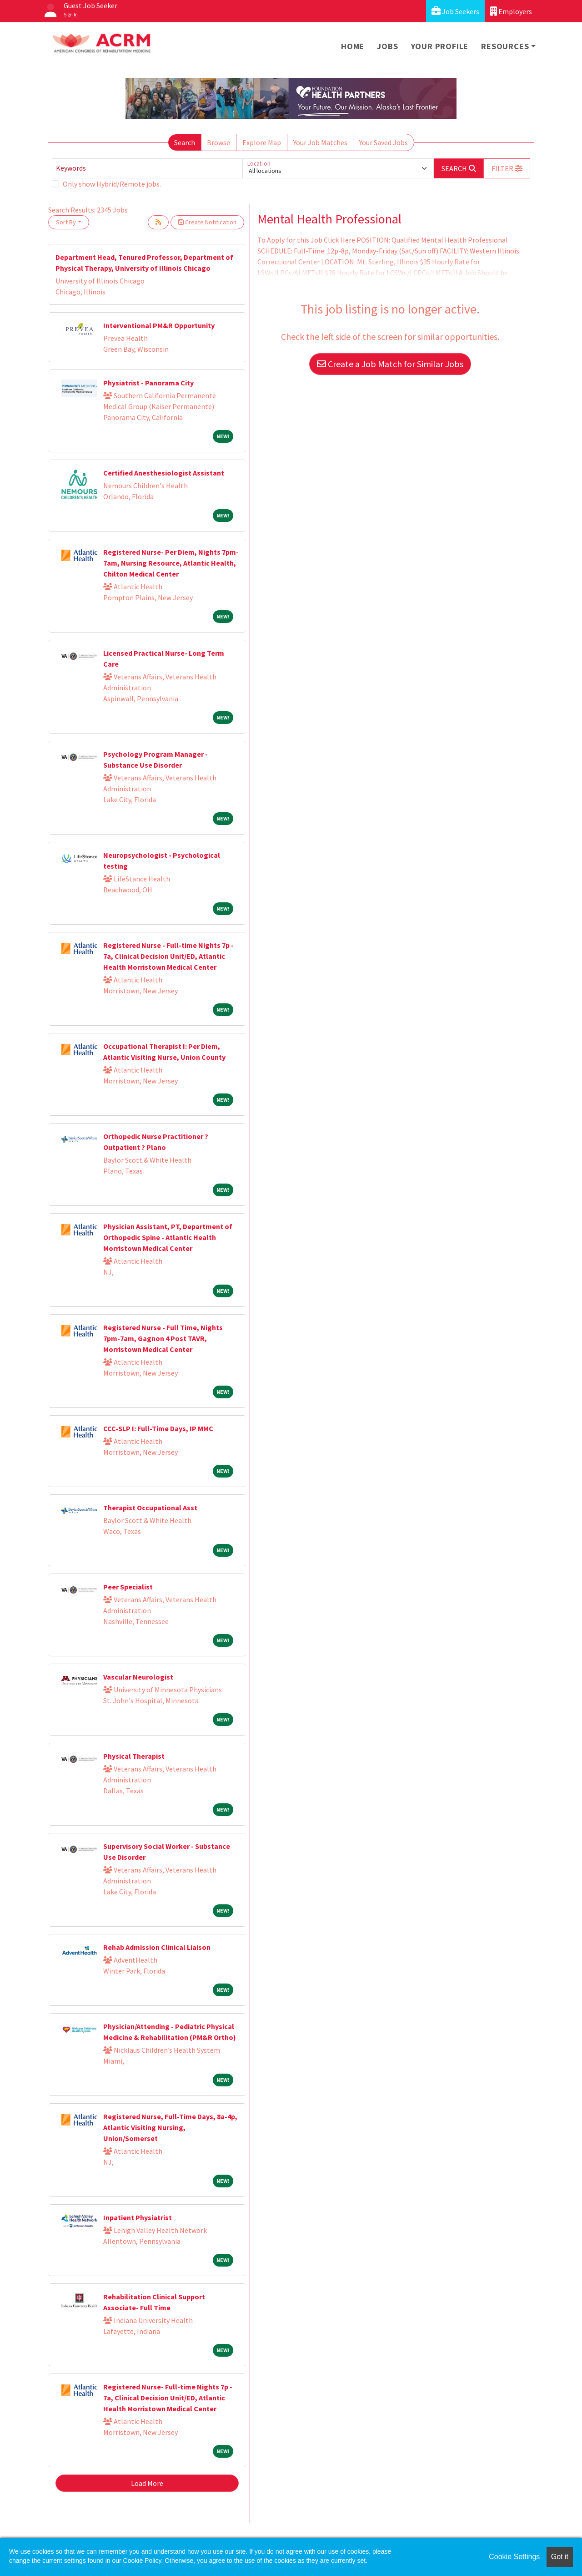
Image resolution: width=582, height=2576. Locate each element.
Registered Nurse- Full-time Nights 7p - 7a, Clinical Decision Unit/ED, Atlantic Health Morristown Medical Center (167, 2397)
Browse (218, 142)
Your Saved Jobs (383, 142)
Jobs (387, 46)
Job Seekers (455, 11)
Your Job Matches (320, 142)
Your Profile (440, 46)
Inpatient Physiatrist (137, 2217)
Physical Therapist (134, 1756)
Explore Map (261, 142)
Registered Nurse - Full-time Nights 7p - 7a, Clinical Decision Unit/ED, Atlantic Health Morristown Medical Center (168, 956)
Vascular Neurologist (138, 1676)
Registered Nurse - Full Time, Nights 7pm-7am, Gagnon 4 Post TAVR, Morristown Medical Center (163, 1338)
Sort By (66, 222)
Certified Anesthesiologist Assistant (163, 472)
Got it (559, 2557)
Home (352, 46)
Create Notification (207, 222)
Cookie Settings (514, 2557)
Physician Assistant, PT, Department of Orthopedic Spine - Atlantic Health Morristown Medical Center (167, 1237)
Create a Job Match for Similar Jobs (390, 363)
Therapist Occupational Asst (150, 1507)
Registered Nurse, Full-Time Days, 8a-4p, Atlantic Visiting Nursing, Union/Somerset (170, 2127)
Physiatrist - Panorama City (148, 382)
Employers (511, 11)
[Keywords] (147, 168)
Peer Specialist (128, 1586)
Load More (147, 2483)
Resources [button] (505, 46)
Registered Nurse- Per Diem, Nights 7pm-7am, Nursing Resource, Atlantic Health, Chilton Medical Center (171, 562)
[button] (507, 168)
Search (184, 142)
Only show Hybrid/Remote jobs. (112, 183)
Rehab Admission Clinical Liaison (157, 1947)
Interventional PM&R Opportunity (159, 325)
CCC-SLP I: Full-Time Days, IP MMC (158, 1428)
